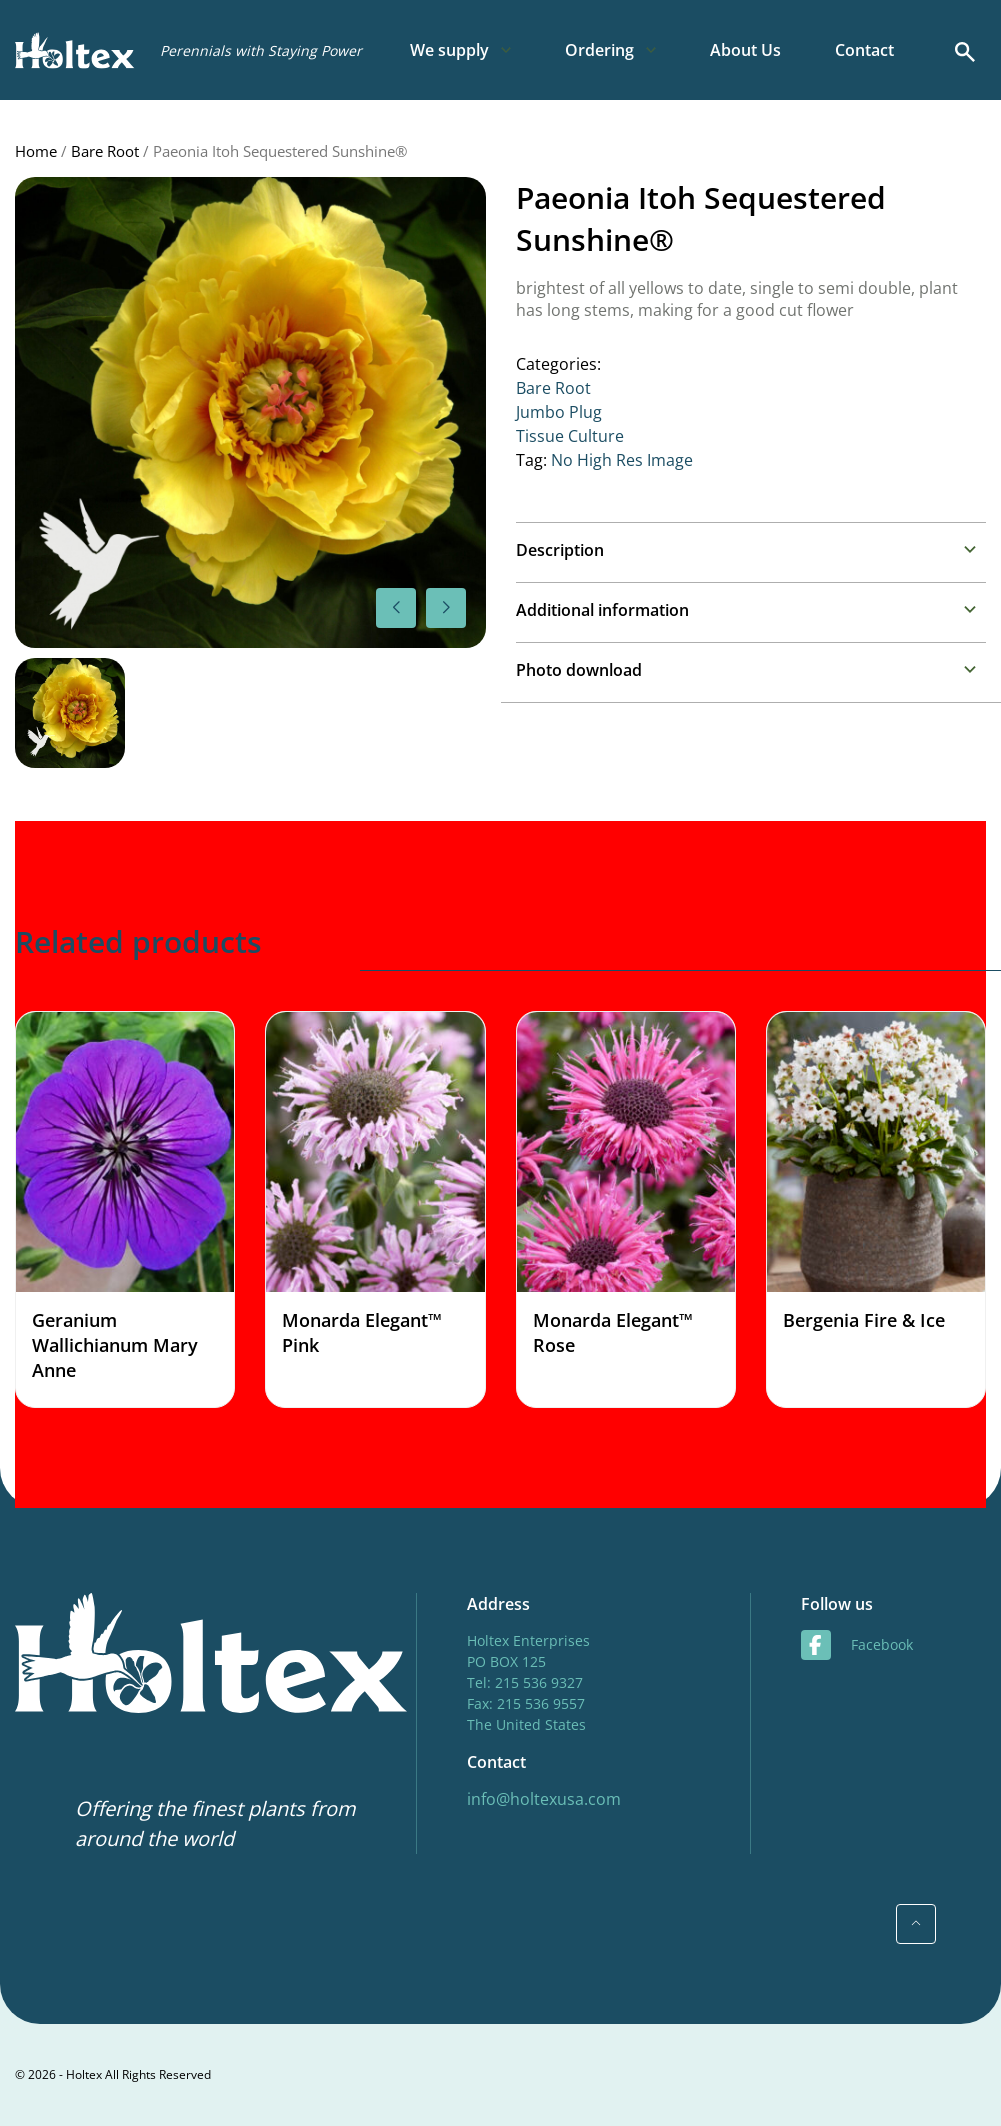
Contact (864, 50)
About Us (745, 50)
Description (560, 550)
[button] (446, 608)
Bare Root (105, 151)
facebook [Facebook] (857, 1645)
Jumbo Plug (559, 412)
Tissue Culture (570, 436)
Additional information (602, 610)
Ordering (599, 50)
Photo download (579, 670)
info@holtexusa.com (544, 1799)
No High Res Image (622, 460)
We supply (449, 50)
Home (36, 151)
